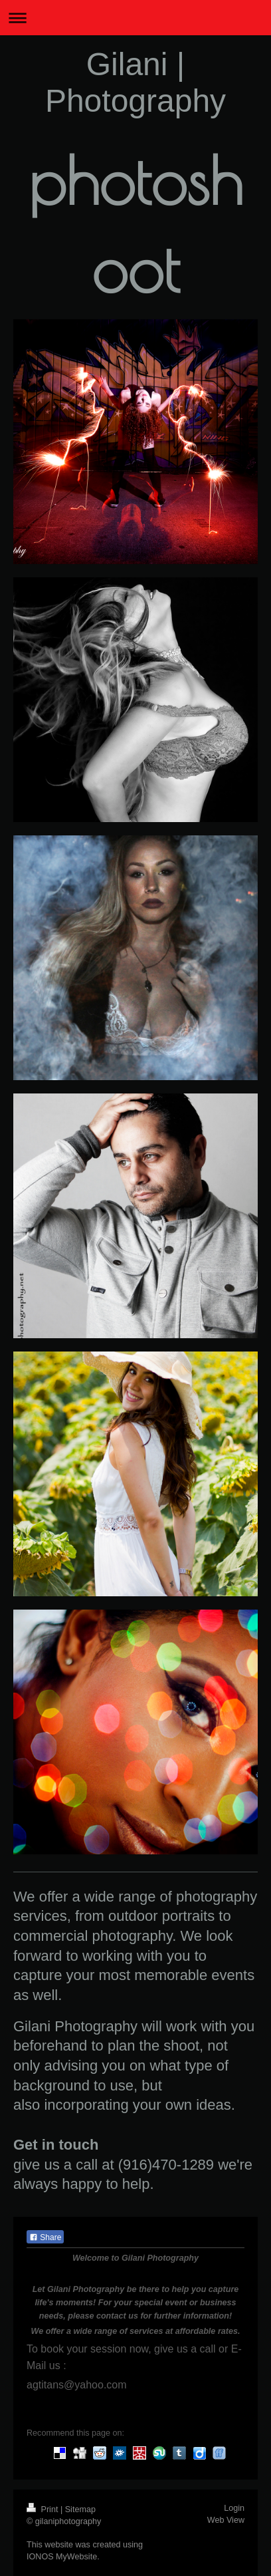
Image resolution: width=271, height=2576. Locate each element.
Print (43, 2509)
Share (45, 2237)
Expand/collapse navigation (135, 17)
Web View (225, 2520)
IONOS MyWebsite (62, 2556)
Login (234, 2508)
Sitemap (80, 2509)
